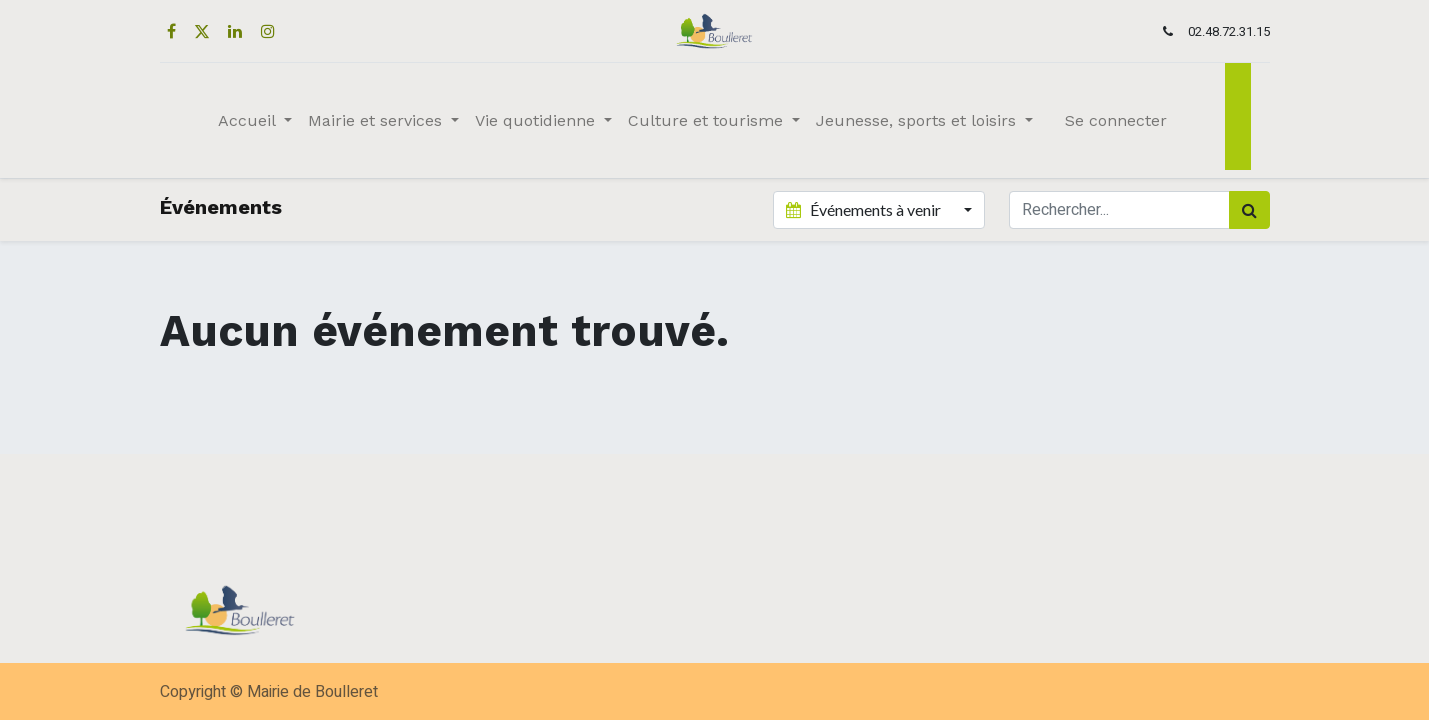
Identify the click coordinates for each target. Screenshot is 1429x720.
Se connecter (1116, 120)
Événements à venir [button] (865, 209)
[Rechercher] (1249, 210)
